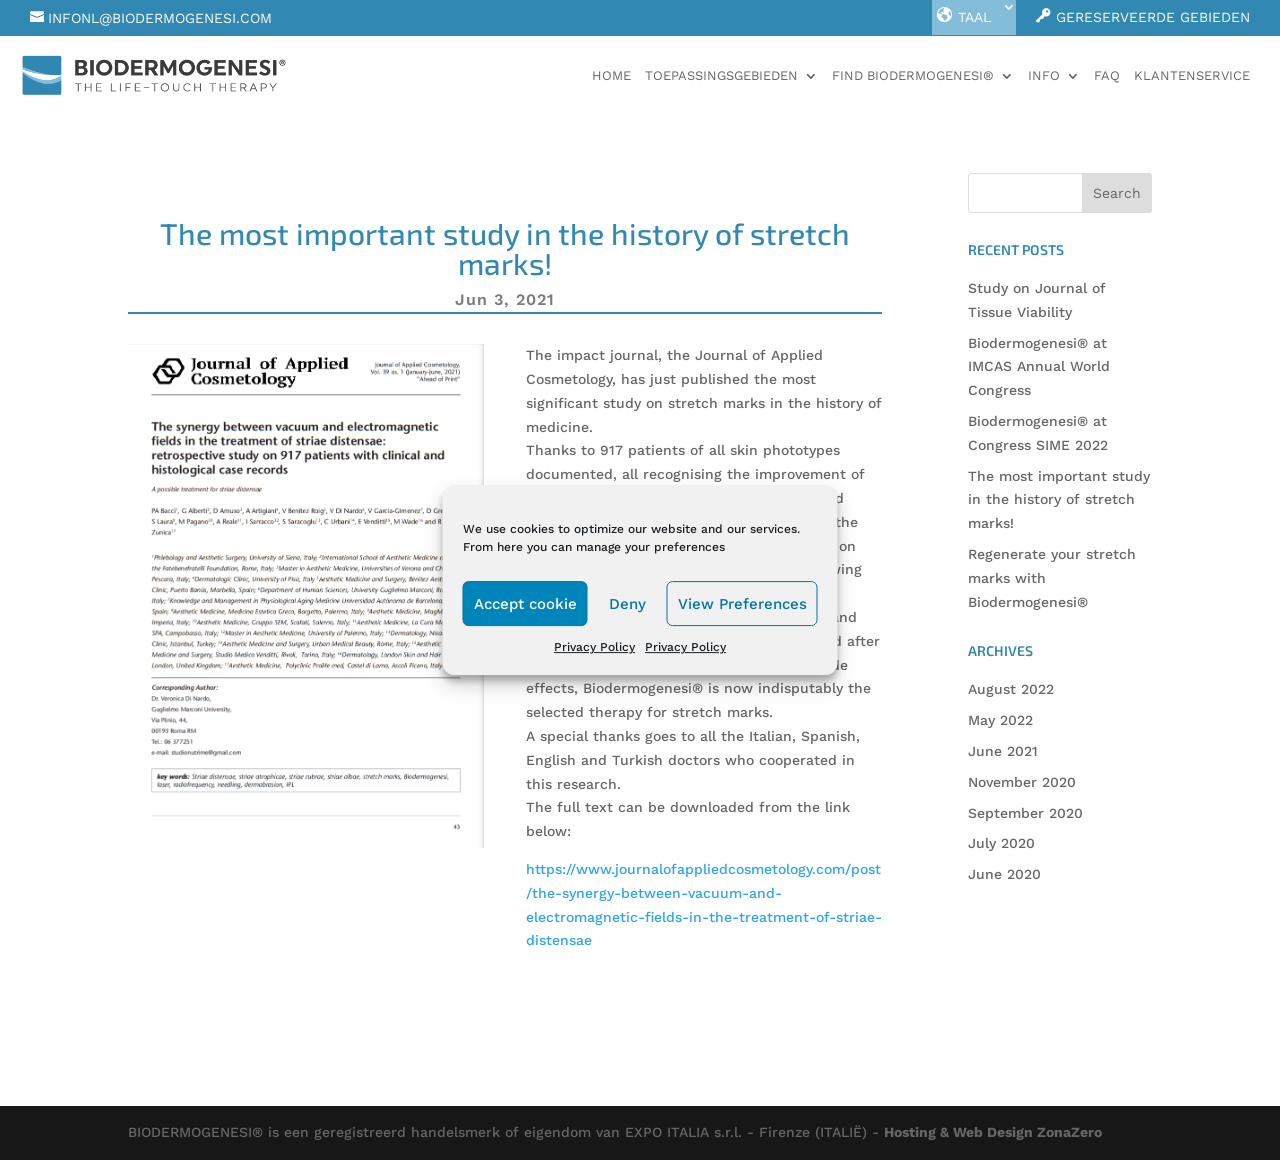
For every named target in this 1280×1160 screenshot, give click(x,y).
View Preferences (742, 604)
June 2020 (1004, 874)
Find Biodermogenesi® (913, 76)
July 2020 (1001, 843)
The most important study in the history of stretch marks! (1059, 500)
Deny (627, 604)
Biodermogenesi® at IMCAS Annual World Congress (1039, 367)
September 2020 (1025, 813)
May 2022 (1000, 720)
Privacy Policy (594, 647)
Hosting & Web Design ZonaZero (993, 1132)
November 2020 (1022, 782)
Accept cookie (525, 604)
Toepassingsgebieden (721, 76)
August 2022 (1011, 689)
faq (1107, 76)
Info (1044, 76)
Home (611, 76)
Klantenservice (1192, 76)
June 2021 (1003, 751)
